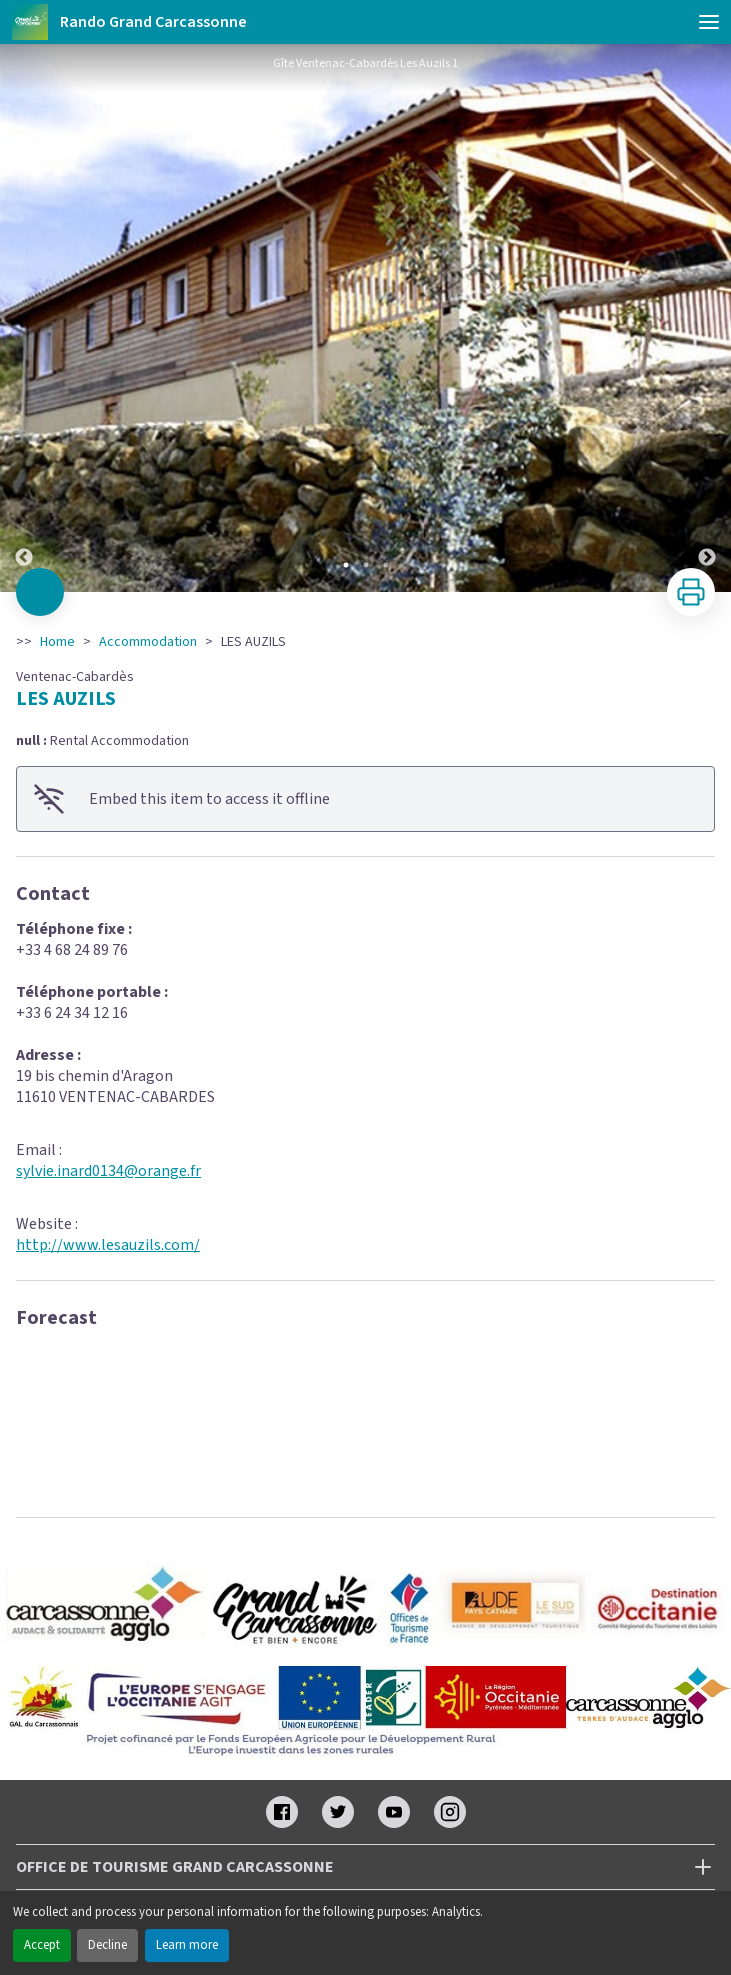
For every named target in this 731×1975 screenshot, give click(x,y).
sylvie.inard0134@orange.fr (108, 1171)
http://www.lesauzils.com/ (108, 1245)
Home (57, 642)
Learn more (187, 1945)
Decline (107, 1945)
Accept (42, 1945)
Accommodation (148, 642)
